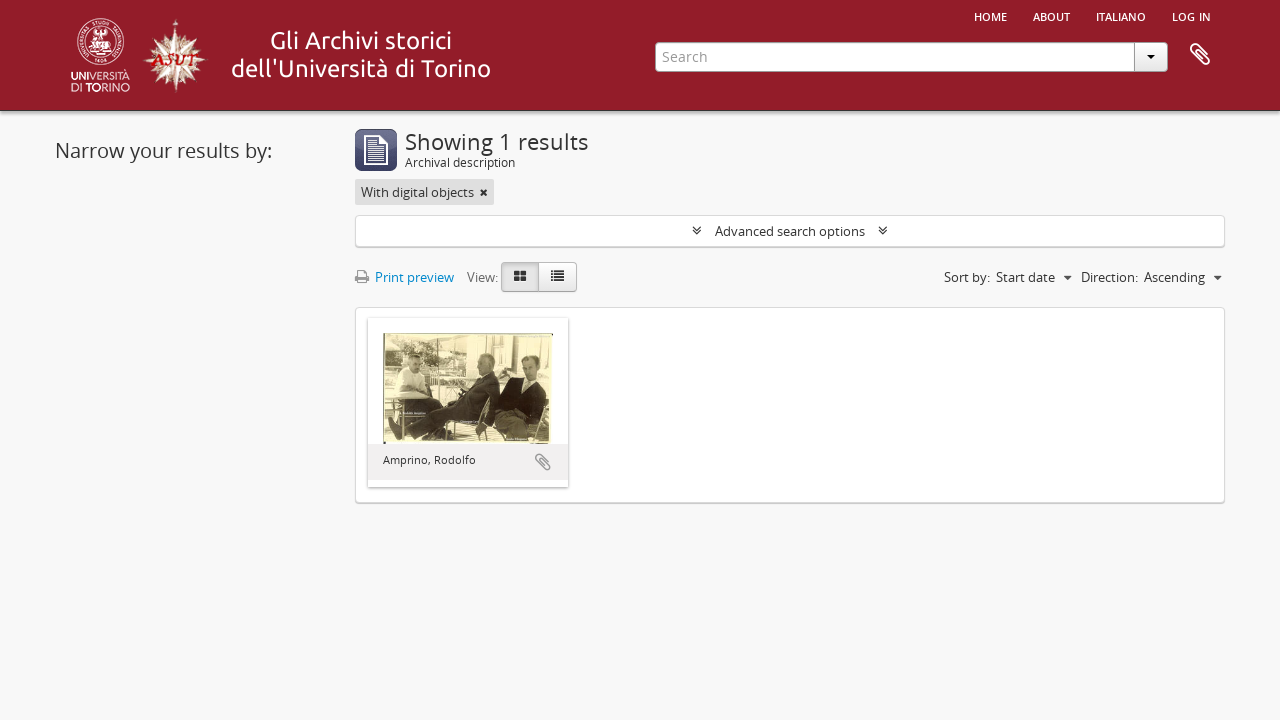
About (1051, 15)
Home (990, 15)
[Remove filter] (484, 192)
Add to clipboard (543, 462)
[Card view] (520, 277)
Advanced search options (790, 231)
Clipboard (1200, 55)
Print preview (404, 277)
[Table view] (557, 277)
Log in (1191, 15)
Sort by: (967, 277)
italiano (1121, 15)
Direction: (1109, 277)
